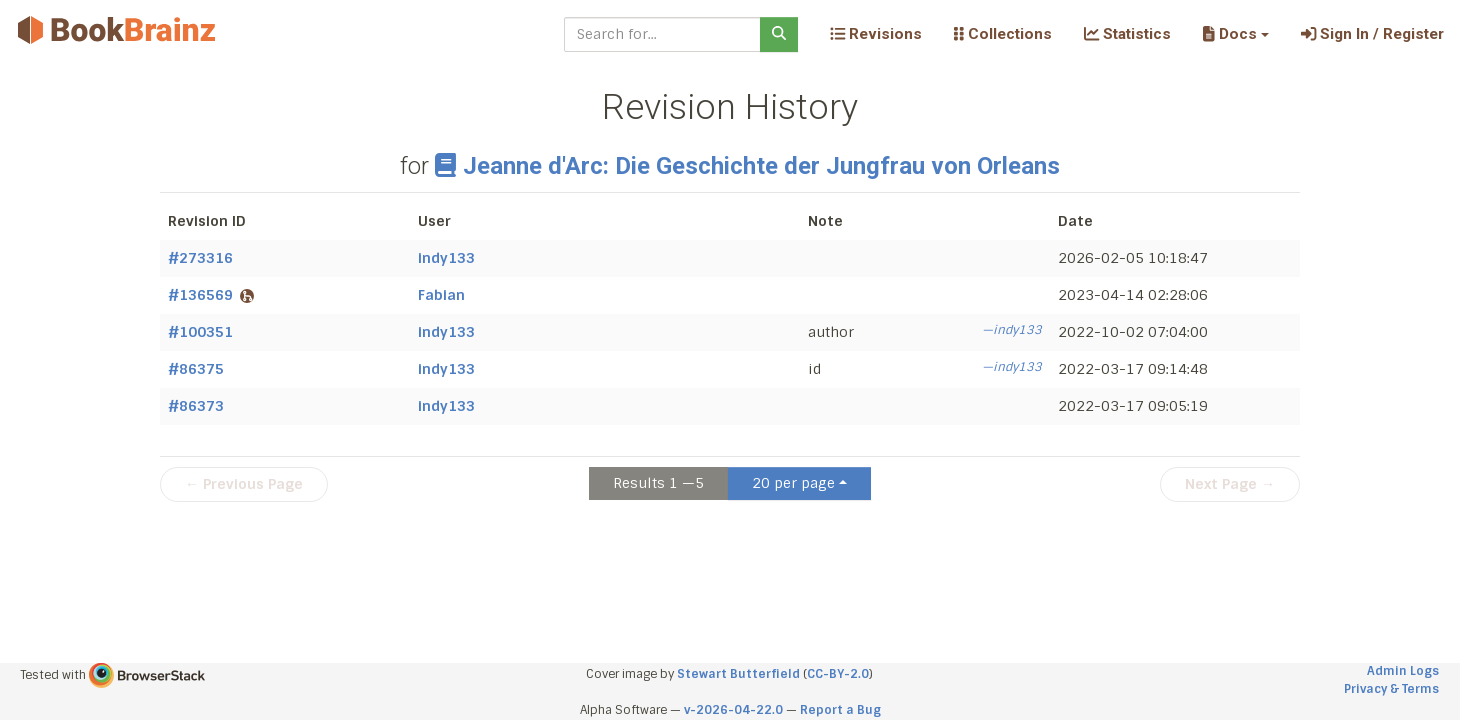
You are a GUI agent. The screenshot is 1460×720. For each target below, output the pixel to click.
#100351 (200, 332)
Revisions (876, 34)
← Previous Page (244, 484)
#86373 (196, 406)
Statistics (1127, 34)
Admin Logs (1403, 671)
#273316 (200, 258)
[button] (1235, 34)
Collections (1003, 34)
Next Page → (1230, 484)
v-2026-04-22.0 (733, 710)
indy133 (446, 258)
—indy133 (1012, 330)
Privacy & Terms (1391, 689)
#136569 (211, 295)
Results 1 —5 (658, 483)
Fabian (441, 295)
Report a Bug (840, 710)
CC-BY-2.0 (838, 674)
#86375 (196, 369)
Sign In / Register (1372, 34)
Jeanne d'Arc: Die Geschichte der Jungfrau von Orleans (747, 166)
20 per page (793, 483)
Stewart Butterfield (738, 674)
